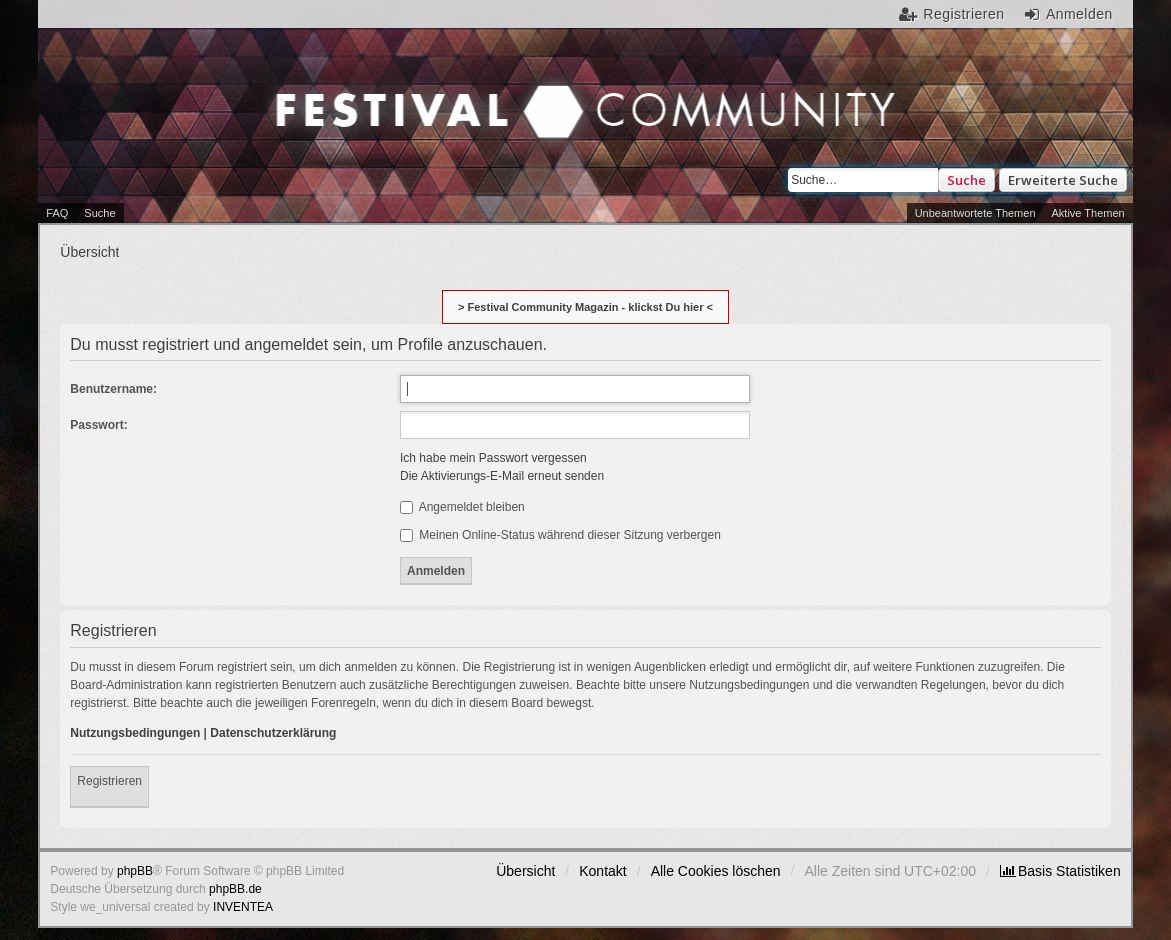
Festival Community (414, 91)
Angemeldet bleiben (462, 507)
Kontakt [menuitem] (602, 871)
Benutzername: (113, 389)
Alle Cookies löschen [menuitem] (716, 871)
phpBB (135, 871)
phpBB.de (235, 889)
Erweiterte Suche (1063, 180)
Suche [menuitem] (99, 213)
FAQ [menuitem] (57, 213)
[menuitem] (1060, 871)
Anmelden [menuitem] (1079, 14)
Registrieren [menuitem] (963, 14)
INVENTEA (243, 907)
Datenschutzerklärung (273, 733)
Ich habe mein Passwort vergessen (493, 458)
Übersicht (525, 871)
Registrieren (109, 781)
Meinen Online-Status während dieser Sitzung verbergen (560, 535)
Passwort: (98, 425)
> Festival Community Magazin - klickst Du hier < (585, 307)
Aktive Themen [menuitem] (1088, 213)
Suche (966, 180)
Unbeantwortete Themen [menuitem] (975, 213)
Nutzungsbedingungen (135, 733)
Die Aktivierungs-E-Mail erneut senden (502, 476)
